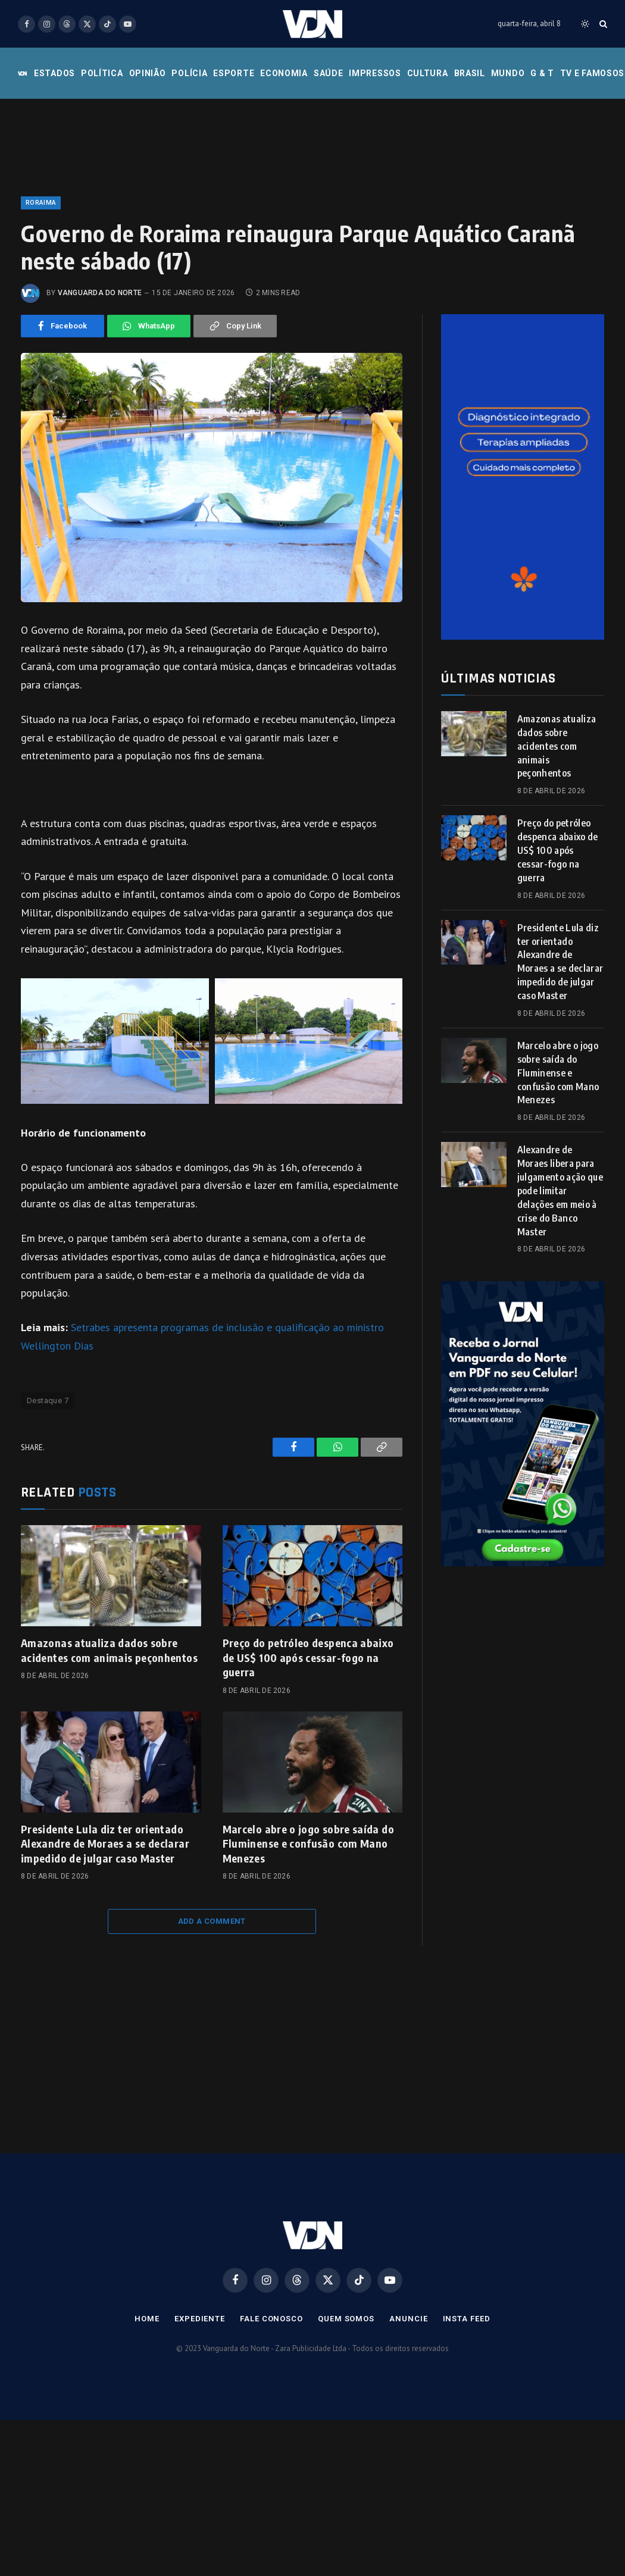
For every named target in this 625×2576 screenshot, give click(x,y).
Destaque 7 (47, 1400)
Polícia (189, 73)
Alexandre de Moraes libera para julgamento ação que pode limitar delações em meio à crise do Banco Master (560, 1190)
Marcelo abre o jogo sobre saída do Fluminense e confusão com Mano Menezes (308, 1843)
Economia (284, 73)
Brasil (469, 73)
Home (147, 2318)
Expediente (199, 2318)
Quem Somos (346, 2318)
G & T (542, 73)
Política (102, 73)
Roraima (41, 202)
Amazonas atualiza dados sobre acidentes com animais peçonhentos (109, 1650)
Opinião (147, 73)
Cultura (427, 73)
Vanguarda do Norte (100, 293)
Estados (54, 73)
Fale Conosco (271, 2318)
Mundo (508, 73)
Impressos (375, 73)
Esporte (233, 73)
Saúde (328, 73)
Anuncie (408, 2318)
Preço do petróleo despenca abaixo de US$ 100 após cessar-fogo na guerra (308, 1657)
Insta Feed (466, 2318)
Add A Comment (212, 1921)
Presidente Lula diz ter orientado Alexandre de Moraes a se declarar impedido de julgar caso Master (105, 1843)
